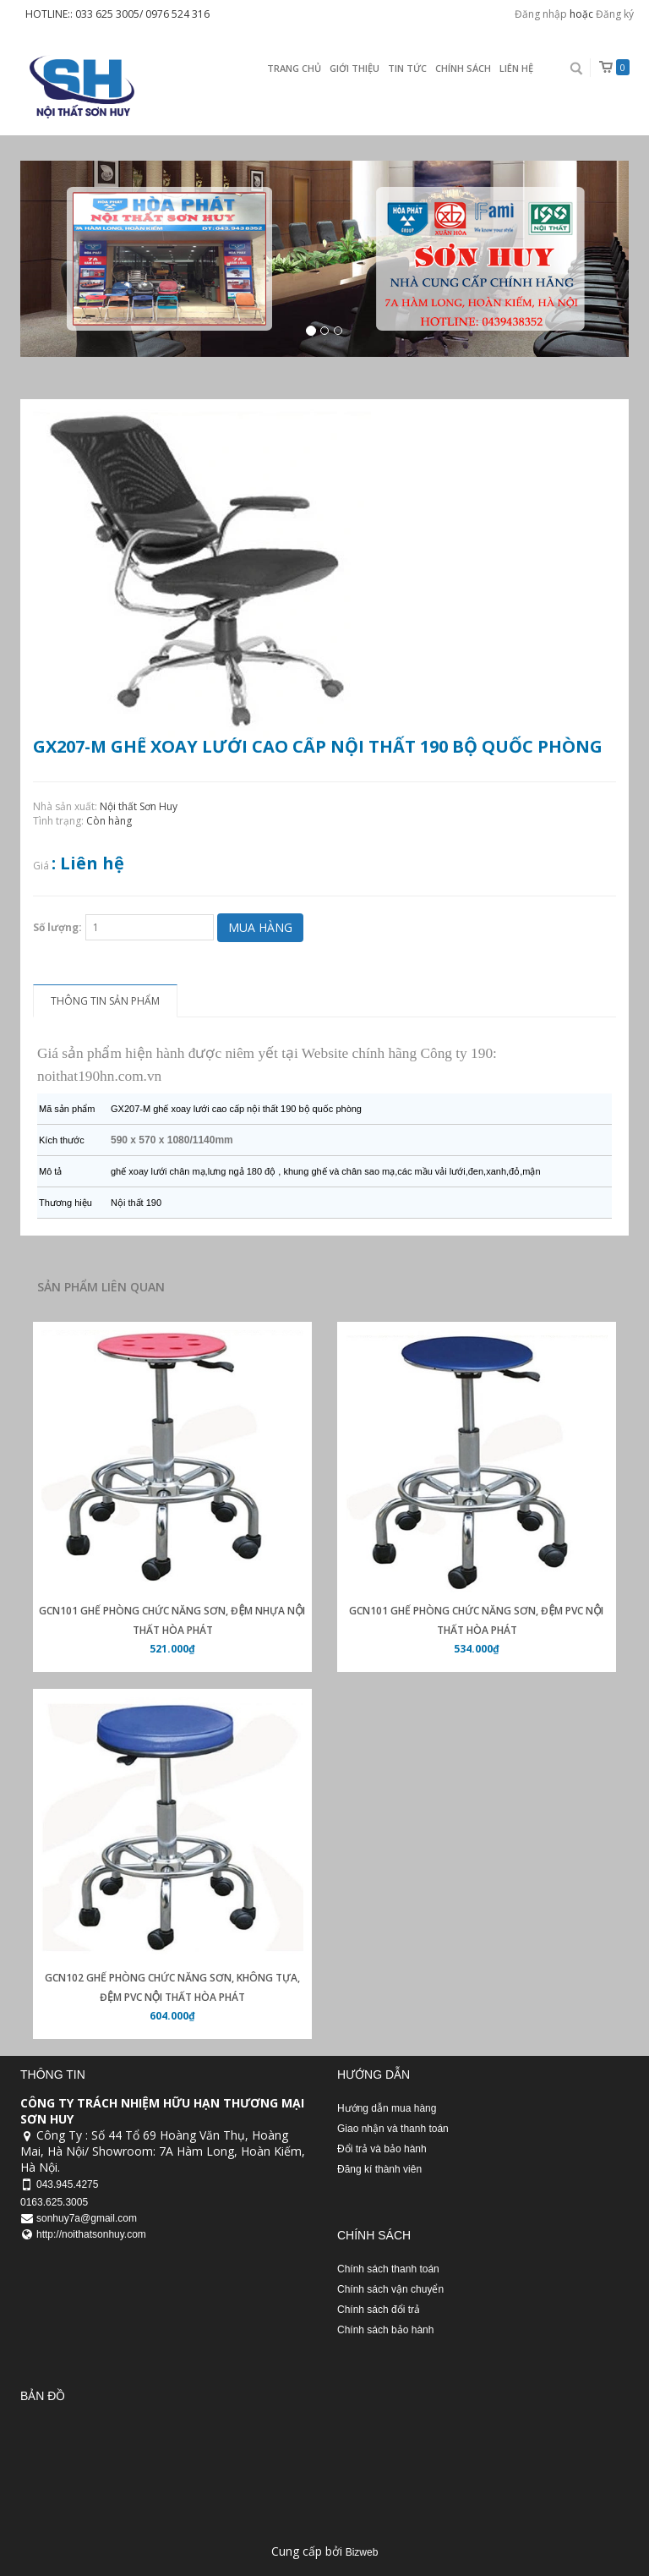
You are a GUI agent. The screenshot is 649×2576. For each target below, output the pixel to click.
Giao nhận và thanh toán (393, 2129)
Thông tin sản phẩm (105, 1001)
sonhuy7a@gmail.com (86, 2218)
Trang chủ (294, 68)
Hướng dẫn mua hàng (386, 2108)
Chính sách (463, 68)
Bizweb (362, 2552)
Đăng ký (615, 14)
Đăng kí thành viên (379, 2169)
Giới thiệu (354, 68)
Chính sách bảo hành (385, 2330)
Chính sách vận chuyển (390, 2289)
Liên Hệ (516, 68)
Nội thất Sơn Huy (138, 806)
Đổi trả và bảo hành (382, 2149)
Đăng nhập (541, 14)
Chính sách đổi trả (378, 2310)
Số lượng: (57, 927)
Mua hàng (260, 927)
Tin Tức (407, 68)
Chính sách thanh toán (388, 2269)
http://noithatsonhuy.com (91, 2234)
